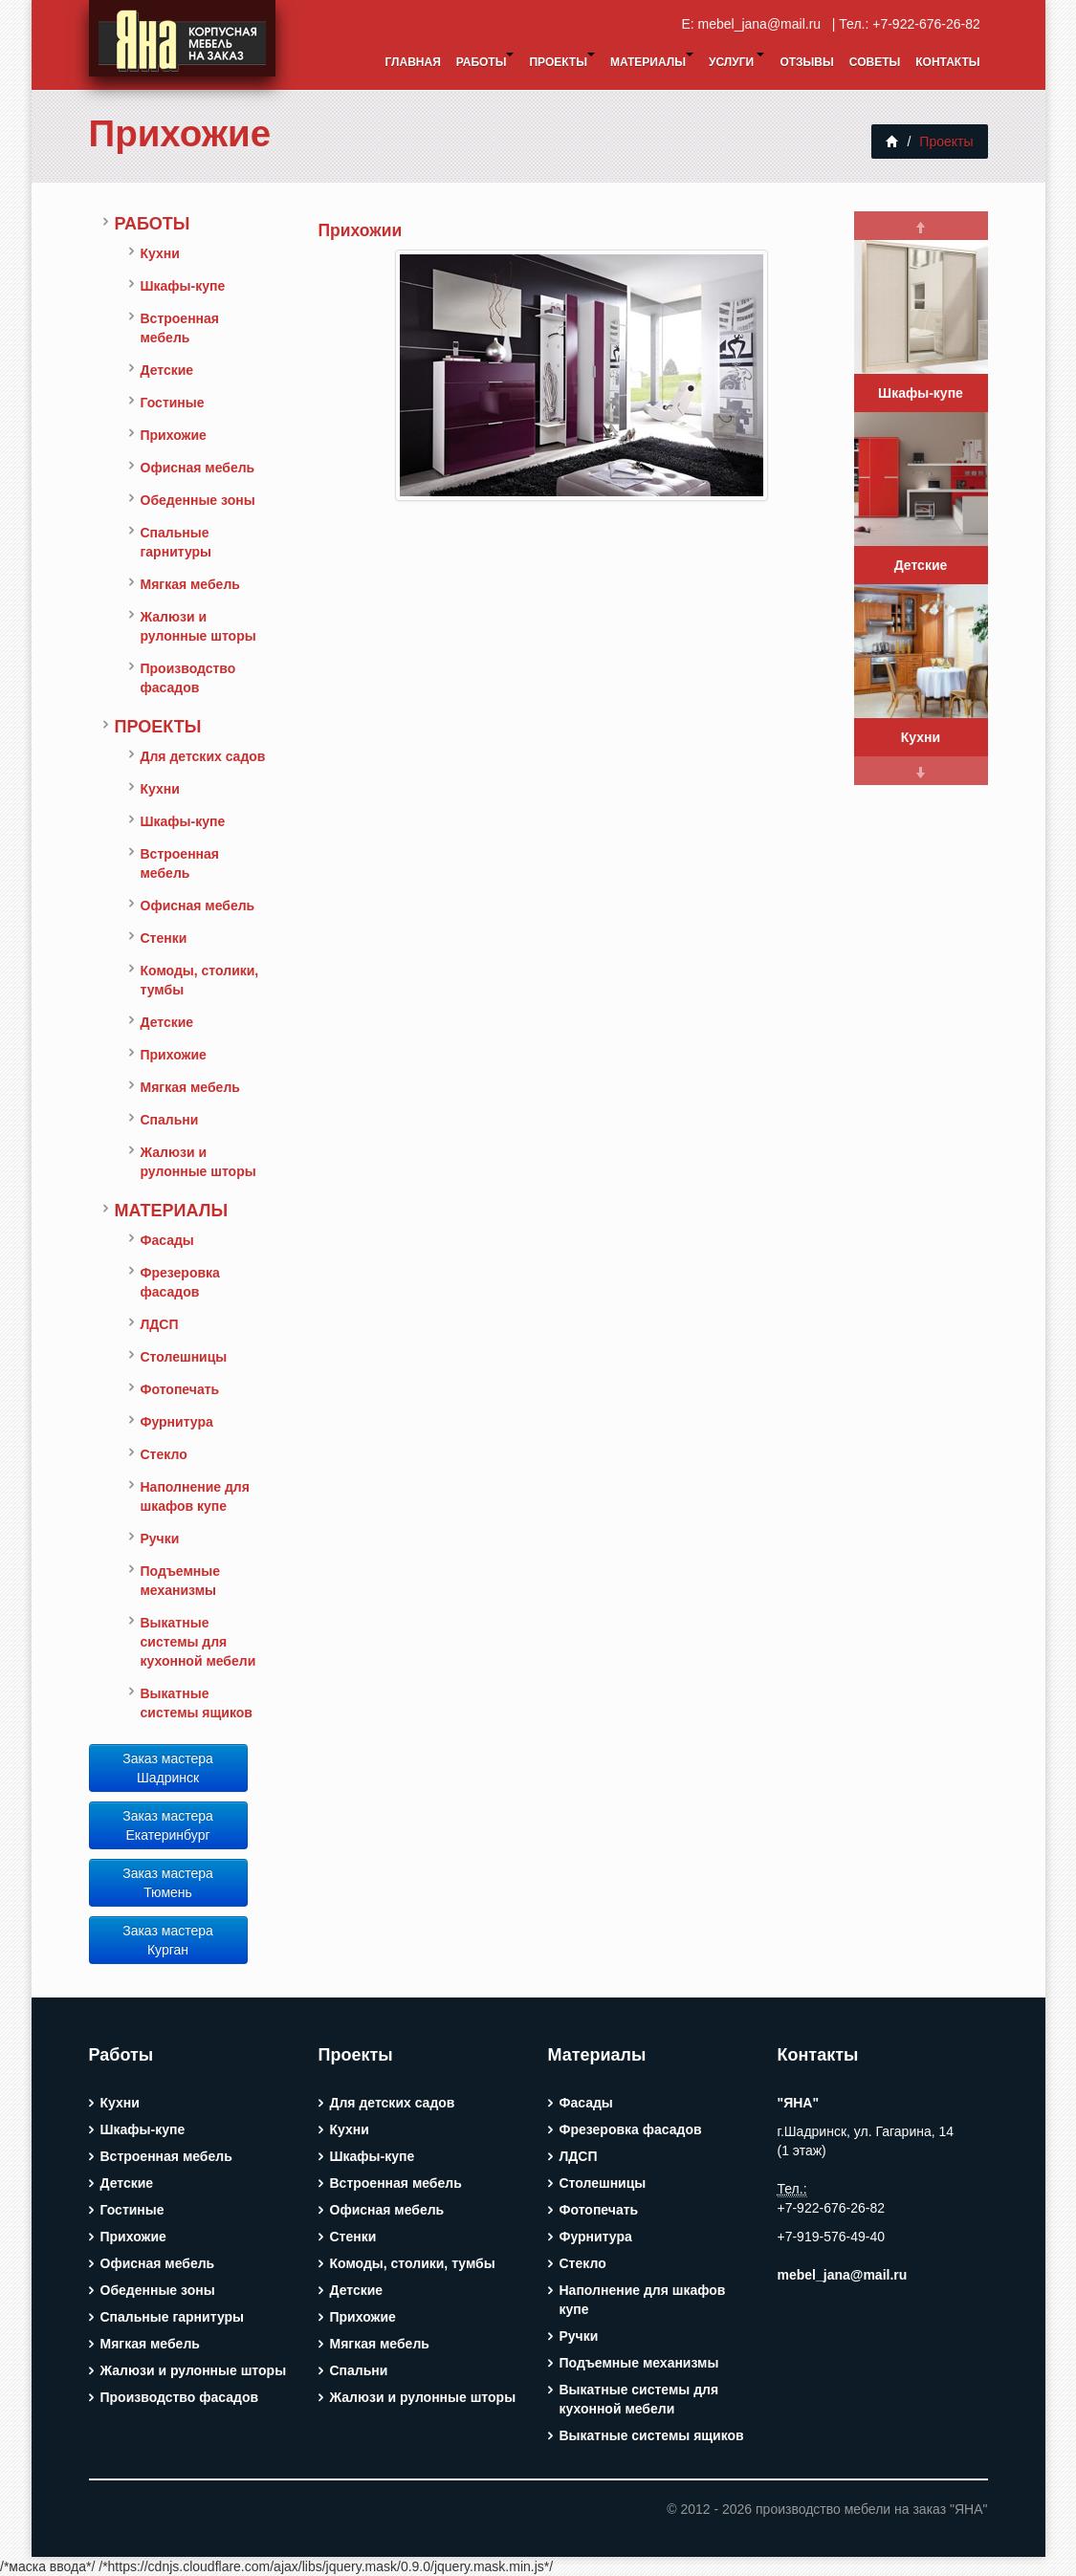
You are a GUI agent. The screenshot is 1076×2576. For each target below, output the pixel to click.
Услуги (736, 61)
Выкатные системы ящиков (197, 1703)
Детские (167, 370)
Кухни (160, 253)
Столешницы (184, 1356)
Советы (874, 62)
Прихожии (360, 230)
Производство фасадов (188, 678)
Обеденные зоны (198, 500)
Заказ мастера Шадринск (167, 1768)
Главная (413, 62)
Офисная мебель (198, 467)
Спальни (170, 1119)
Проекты (562, 61)
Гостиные (173, 402)
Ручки (160, 1538)
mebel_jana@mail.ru (763, 24)
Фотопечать (180, 1389)
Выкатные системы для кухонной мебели (198, 1642)
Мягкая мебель (190, 584)
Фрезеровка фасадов (180, 1282)
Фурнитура (177, 1422)
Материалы (651, 61)
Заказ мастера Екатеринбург (167, 1825)
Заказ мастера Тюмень (167, 1883)
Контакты (947, 62)
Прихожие (180, 133)
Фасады (167, 1240)
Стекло (164, 1454)
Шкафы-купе (183, 286)
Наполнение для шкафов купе (195, 1496)
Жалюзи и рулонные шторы (198, 626)
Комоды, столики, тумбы (200, 980)
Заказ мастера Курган (167, 1940)
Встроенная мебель (180, 328)
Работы (485, 61)
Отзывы (806, 62)
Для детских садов (203, 756)
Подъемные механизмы (181, 1580)
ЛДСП (160, 1324)
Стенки (164, 938)
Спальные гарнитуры (176, 542)
